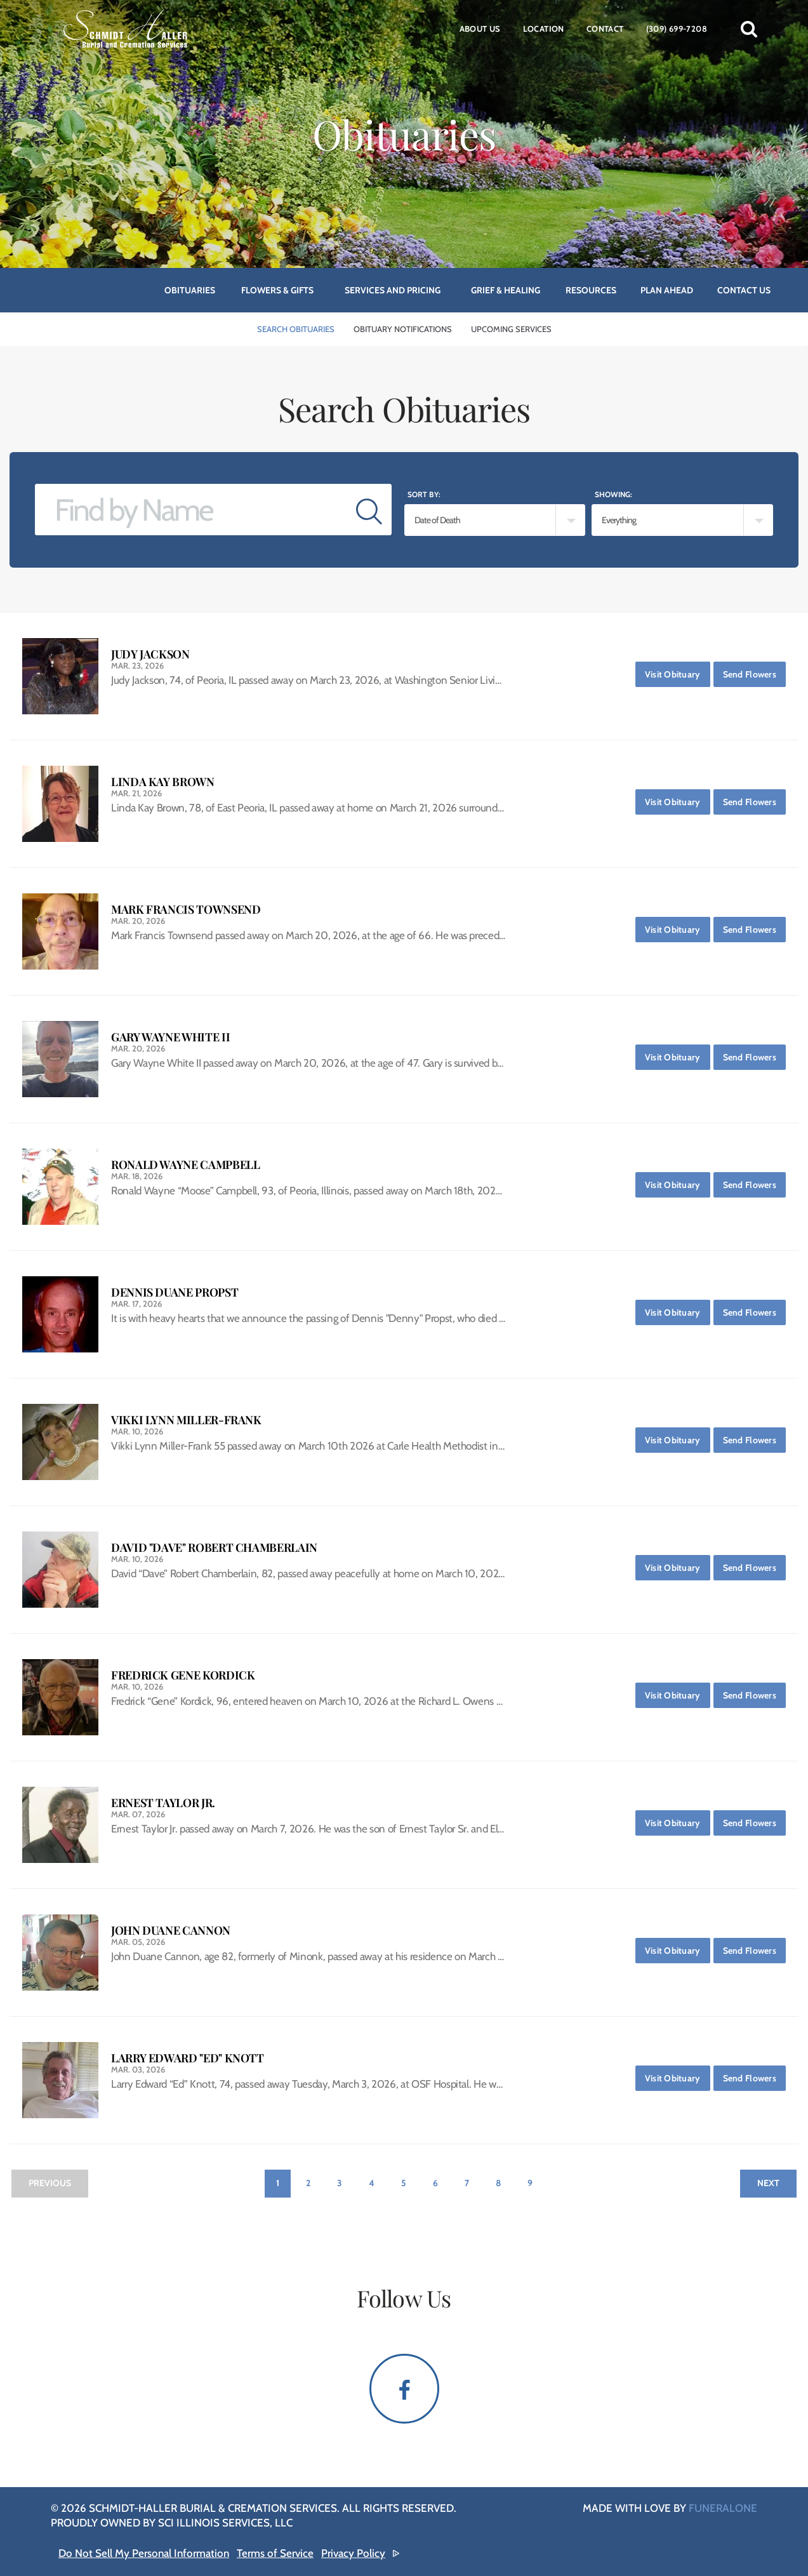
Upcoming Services (511, 329)
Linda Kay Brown (163, 782)
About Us (480, 28)
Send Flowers (754, 671)
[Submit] (369, 509)
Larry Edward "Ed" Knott (187, 2058)
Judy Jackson (150, 654)
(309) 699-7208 (676, 28)
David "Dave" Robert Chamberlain (214, 1547)
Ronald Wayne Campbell (185, 1164)
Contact (605, 28)
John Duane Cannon (170, 1930)
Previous (50, 2183)
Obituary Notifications (403, 329)
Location (543, 28)
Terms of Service (275, 2553)
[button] (749, 28)
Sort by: (423, 494)
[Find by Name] (191, 509)
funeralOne (723, 2508)
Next (768, 2183)
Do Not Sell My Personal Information (143, 2553)
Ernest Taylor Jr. (163, 1803)
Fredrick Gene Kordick (183, 1675)
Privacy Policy (353, 2553)
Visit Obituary (677, 671)
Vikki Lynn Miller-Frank (186, 1420)
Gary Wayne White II (170, 1037)
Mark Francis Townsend (185, 909)
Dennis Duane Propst (174, 1292)
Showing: (613, 494)
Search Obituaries (295, 329)
